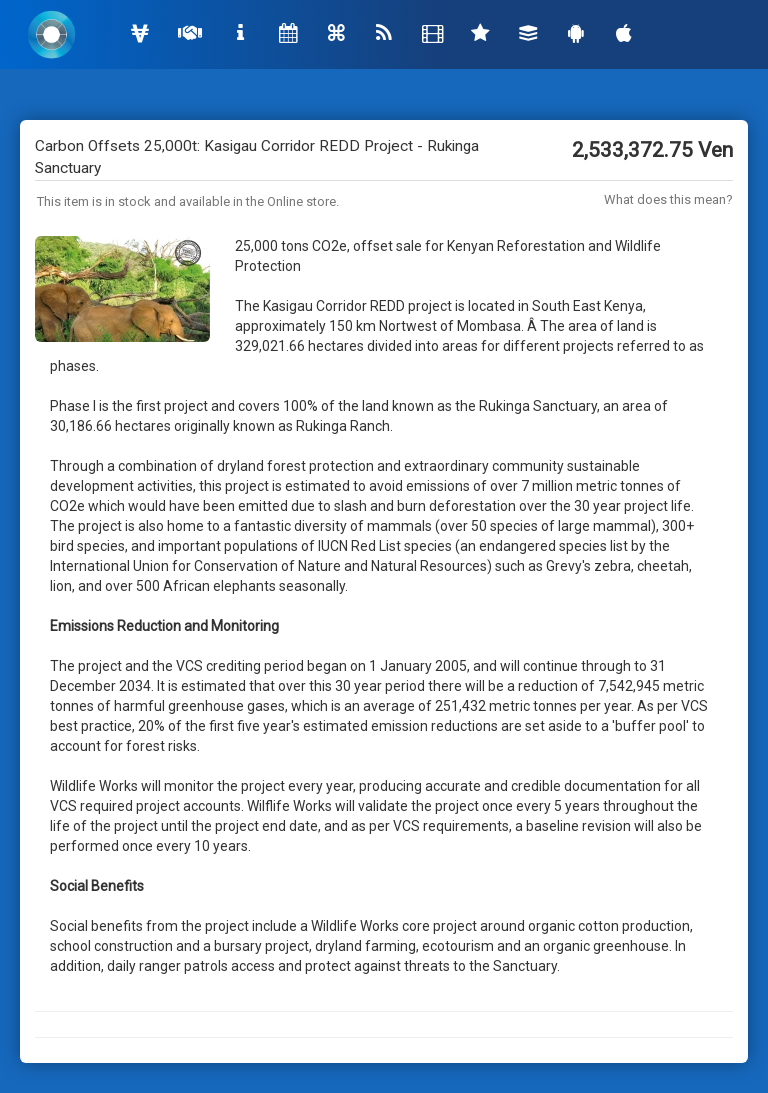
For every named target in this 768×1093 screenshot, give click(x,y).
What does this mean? (668, 199)
